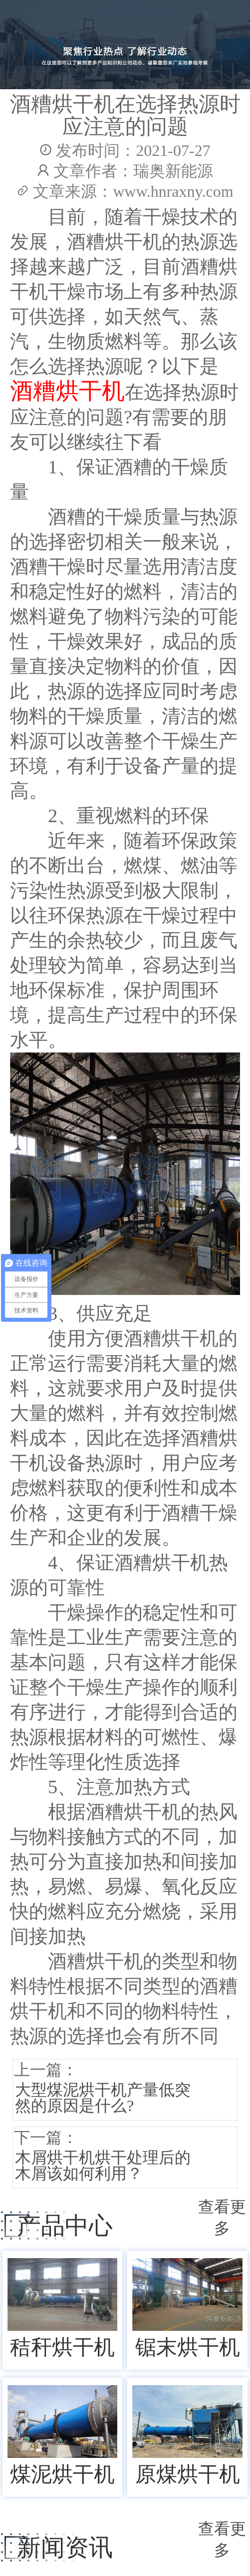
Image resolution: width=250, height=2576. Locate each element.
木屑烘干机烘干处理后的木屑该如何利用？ (103, 2165)
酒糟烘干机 (67, 391)
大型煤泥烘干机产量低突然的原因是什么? (103, 2098)
